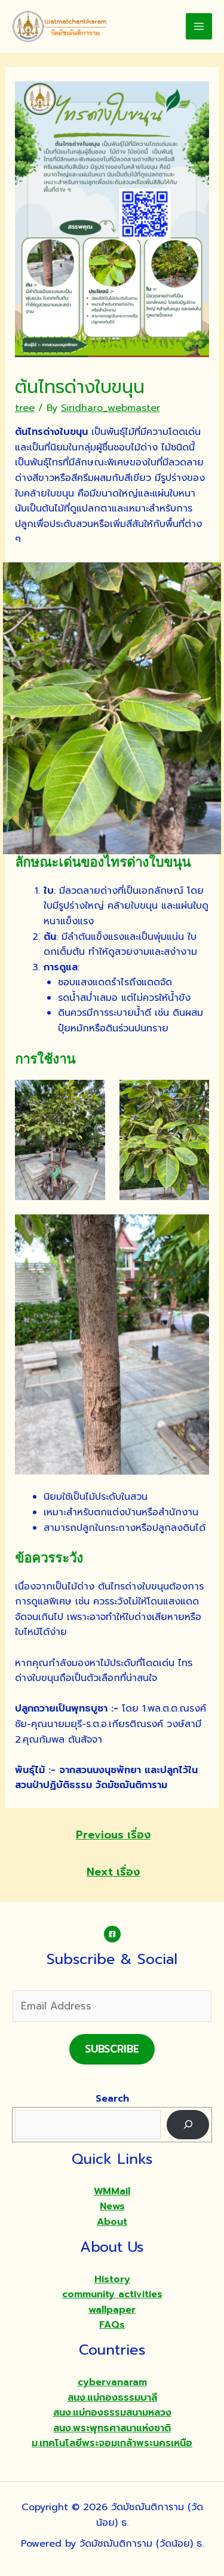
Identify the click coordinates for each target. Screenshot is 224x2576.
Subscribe (112, 2049)
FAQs (112, 2325)
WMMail (112, 2191)
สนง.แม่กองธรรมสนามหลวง (112, 2413)
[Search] (188, 2124)
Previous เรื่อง (113, 1834)
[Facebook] (112, 1934)
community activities (112, 2294)
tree (25, 408)
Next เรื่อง (113, 1872)
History (112, 2279)
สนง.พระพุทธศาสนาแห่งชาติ (112, 2428)
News (112, 2206)
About (112, 2222)
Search (112, 2098)
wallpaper (112, 2310)
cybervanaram (112, 2382)
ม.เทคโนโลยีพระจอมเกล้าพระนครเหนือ (112, 2443)
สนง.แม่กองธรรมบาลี (112, 2398)
